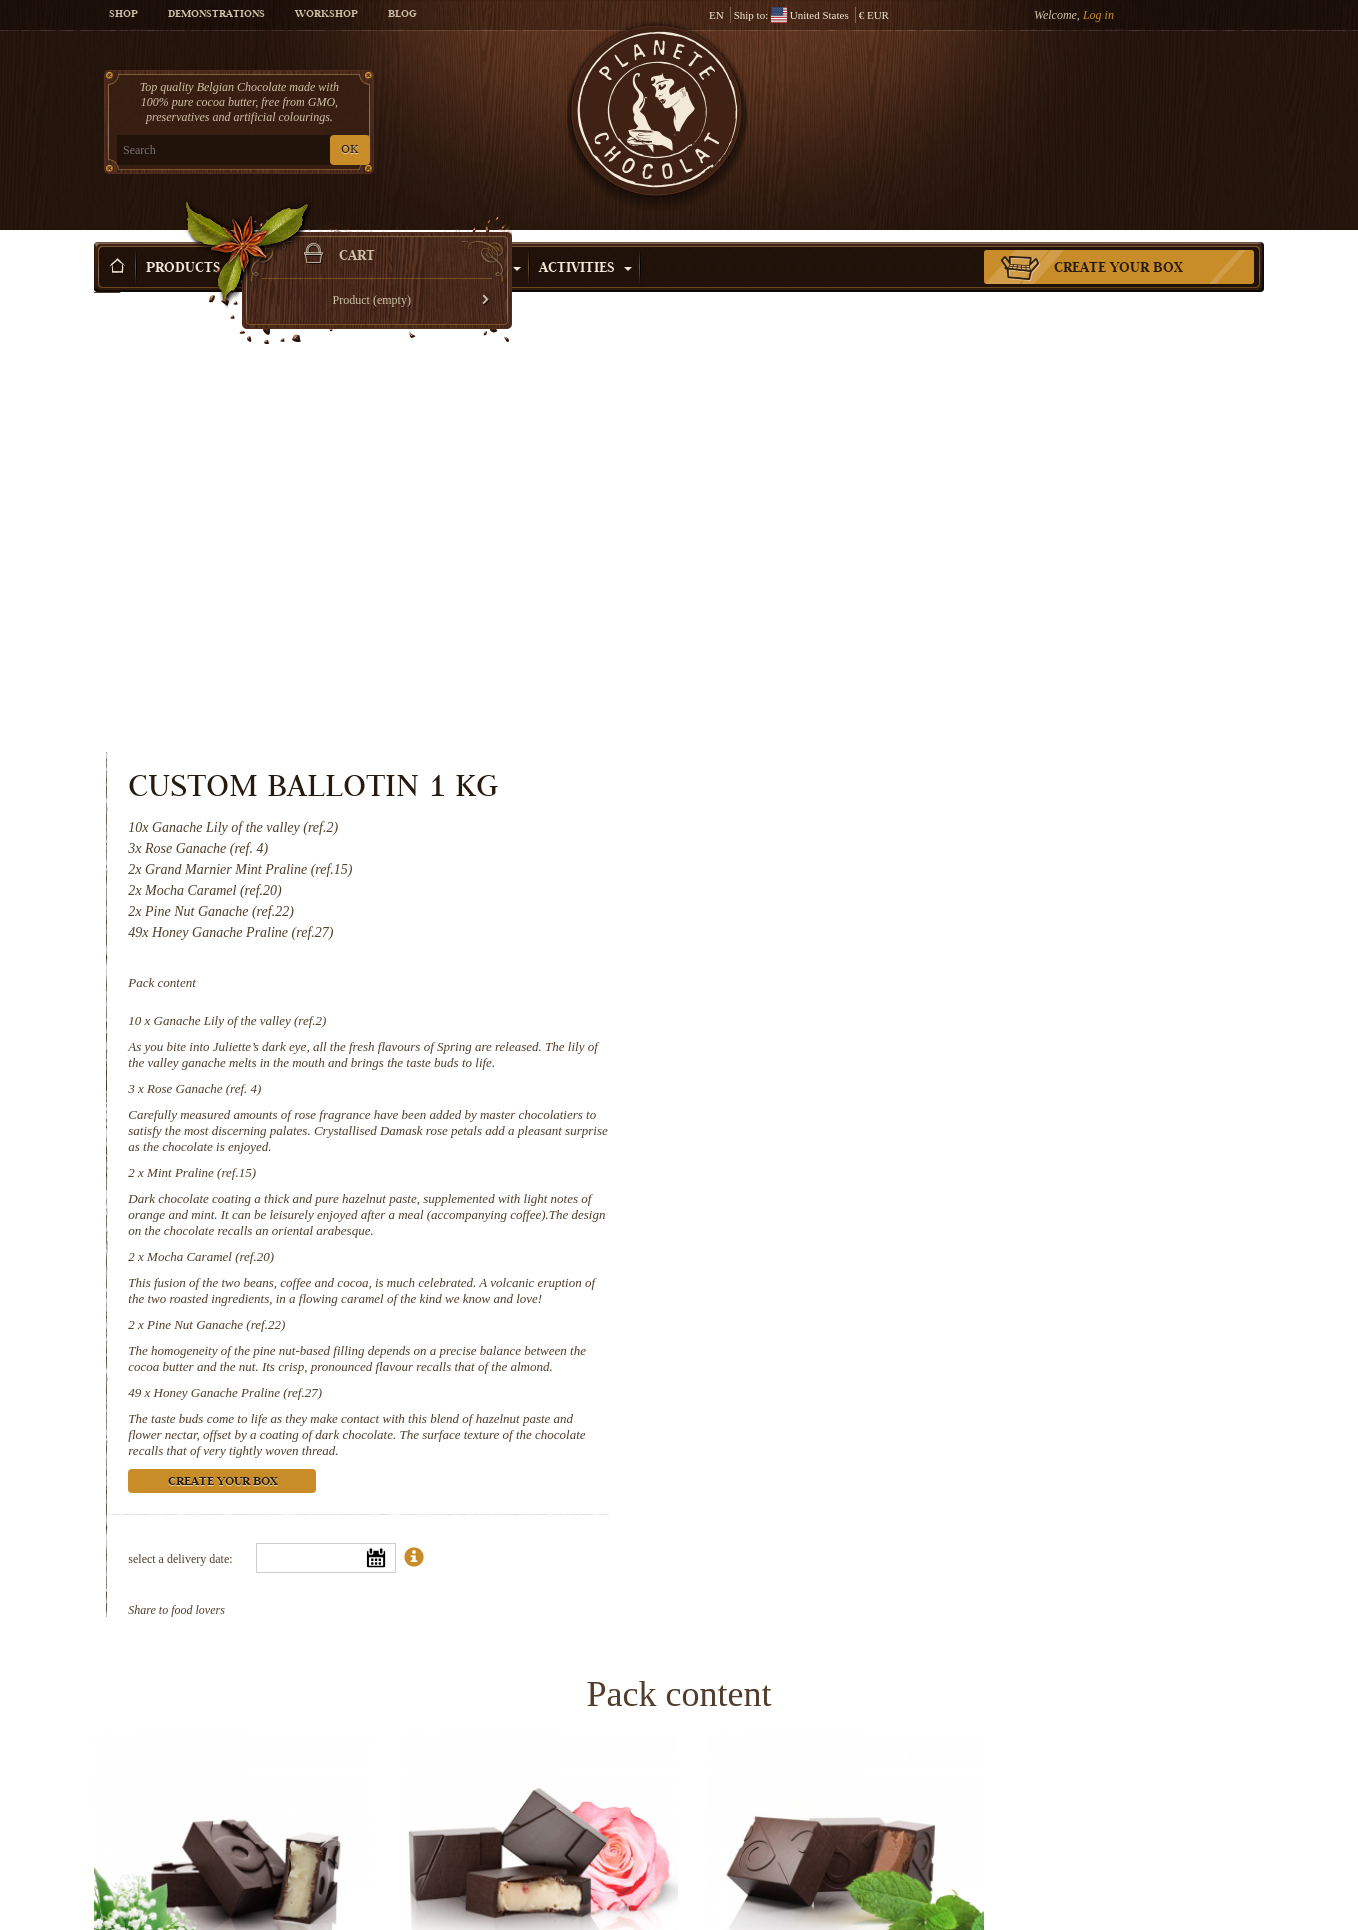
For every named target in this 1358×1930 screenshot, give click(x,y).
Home (107, 275)
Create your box (1118, 239)
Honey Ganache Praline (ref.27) (908, 930)
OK (329, 150)
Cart (1118, 95)
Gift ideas (302, 239)
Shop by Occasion (443, 239)
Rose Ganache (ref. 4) (875, 626)
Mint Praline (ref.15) (872, 710)
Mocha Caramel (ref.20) (881, 794)
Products (192, 239)
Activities (585, 239)
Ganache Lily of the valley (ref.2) (910, 558)
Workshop (326, 15)
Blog (402, 15)
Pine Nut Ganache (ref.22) (887, 862)
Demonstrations (216, 15)
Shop (123, 15)
